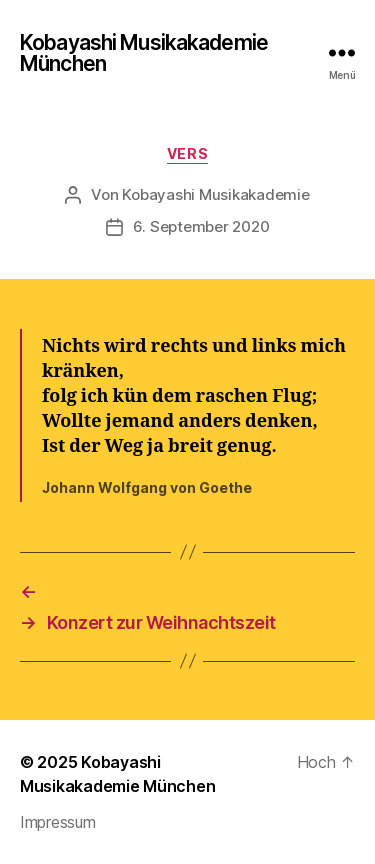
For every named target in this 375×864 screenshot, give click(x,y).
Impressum (58, 822)
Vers (187, 153)
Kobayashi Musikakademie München (144, 53)
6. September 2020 (201, 226)
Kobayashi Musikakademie (215, 194)
